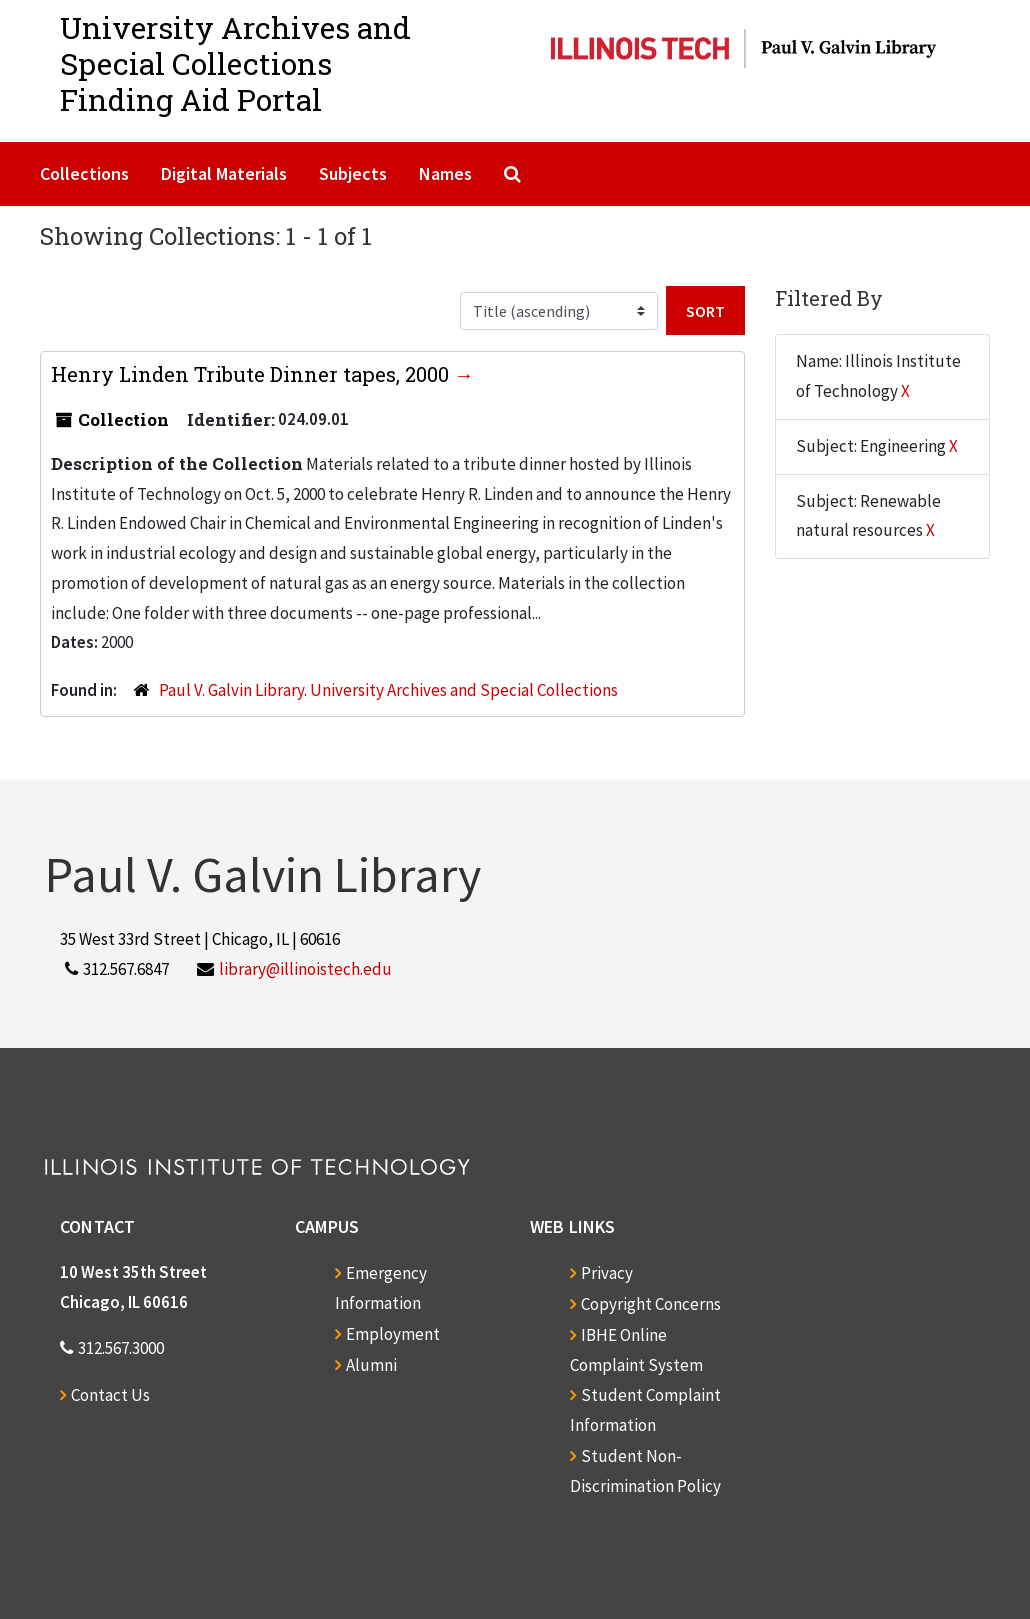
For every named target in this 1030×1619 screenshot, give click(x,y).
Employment (393, 1334)
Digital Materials (224, 173)
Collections (84, 173)
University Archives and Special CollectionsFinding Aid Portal (235, 63)
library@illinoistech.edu (305, 969)
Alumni (371, 1365)
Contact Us (110, 1395)
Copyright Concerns (651, 1304)
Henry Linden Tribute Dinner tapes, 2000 (252, 374)
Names (445, 173)
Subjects (353, 173)
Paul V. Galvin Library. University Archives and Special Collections (388, 690)
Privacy (607, 1273)
